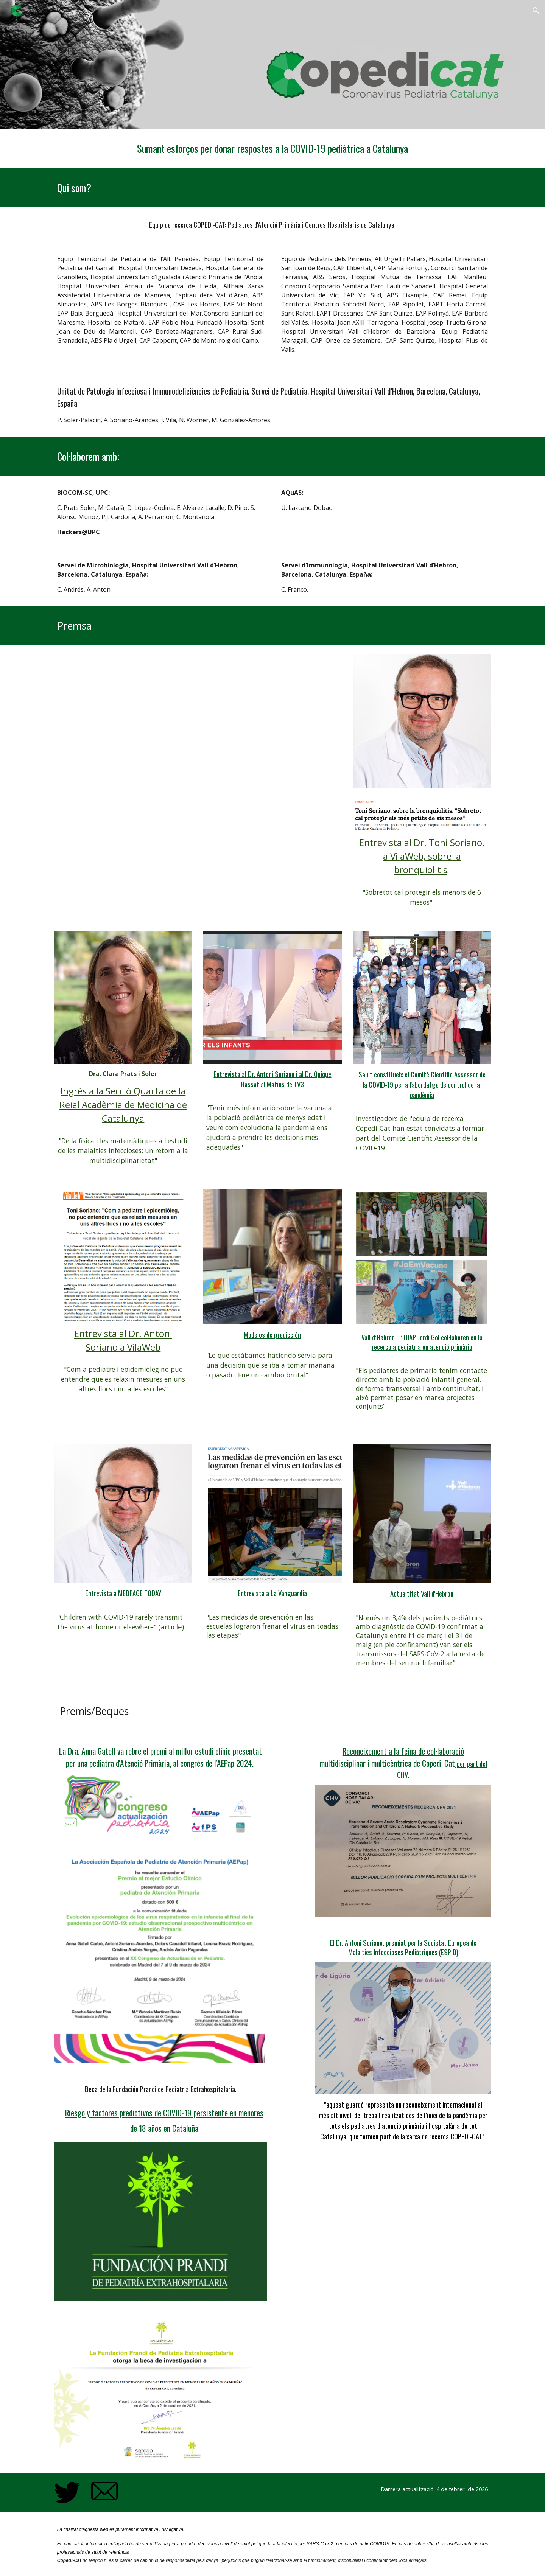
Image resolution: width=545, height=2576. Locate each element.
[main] (272, 148)
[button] (536, 11)
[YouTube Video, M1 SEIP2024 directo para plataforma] (198, 740)
